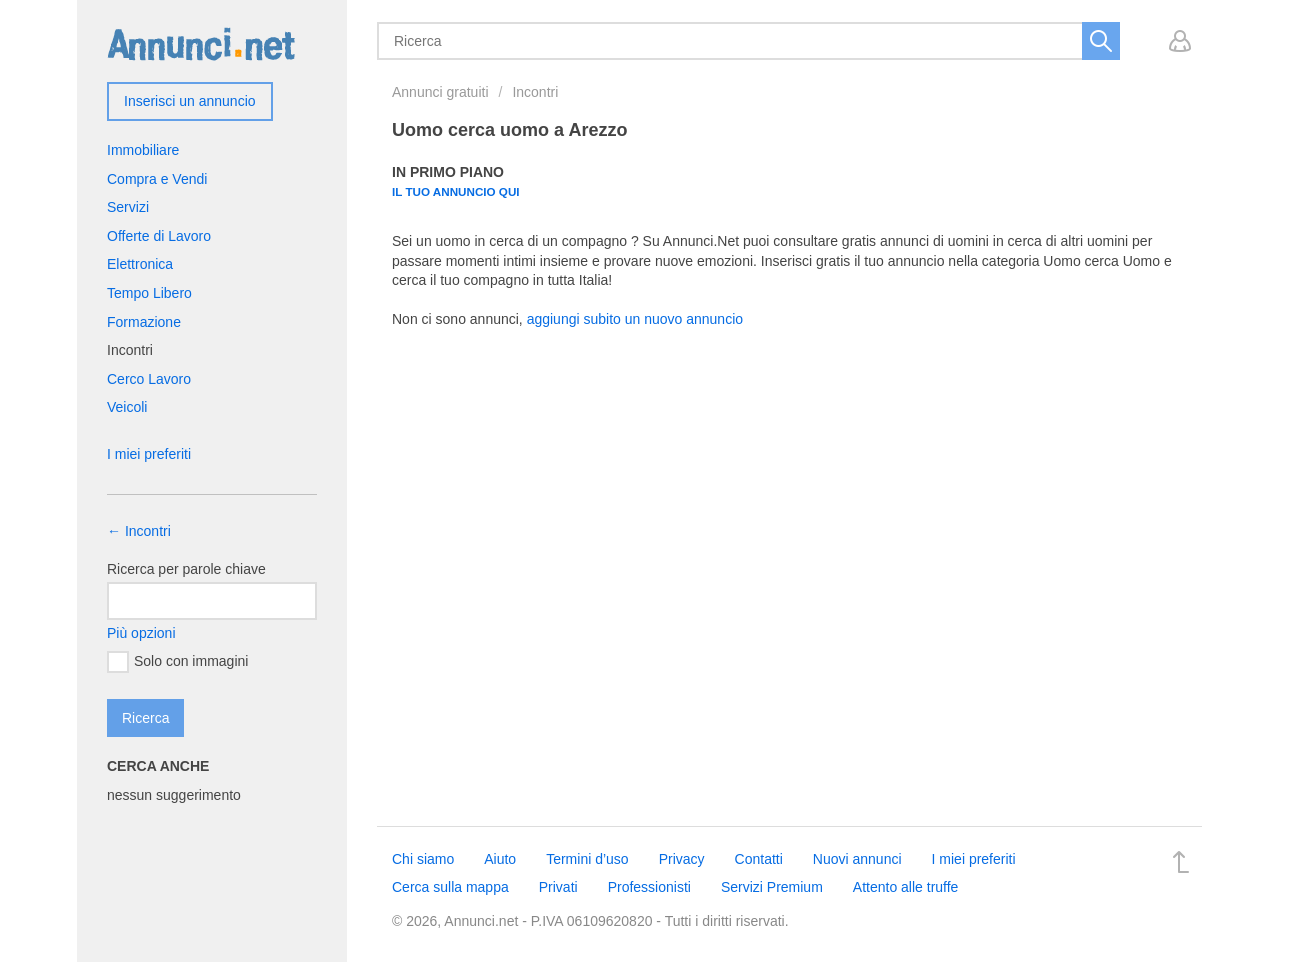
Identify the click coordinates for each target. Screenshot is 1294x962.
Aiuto (500, 859)
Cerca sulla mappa (450, 887)
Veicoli (127, 407)
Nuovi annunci (857, 859)
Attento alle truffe (906, 887)
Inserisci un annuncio (190, 101)
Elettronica (140, 264)
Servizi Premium (772, 887)
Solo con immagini (177, 662)
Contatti (759, 859)
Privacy (682, 859)
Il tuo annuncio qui (456, 191)
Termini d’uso (587, 859)
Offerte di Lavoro (159, 236)
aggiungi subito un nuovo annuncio (635, 319)
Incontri (535, 92)
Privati (558, 887)
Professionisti (649, 887)
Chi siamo (423, 859)
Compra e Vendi (157, 179)
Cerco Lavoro (149, 379)
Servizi (128, 207)
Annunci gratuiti (440, 92)
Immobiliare (143, 150)
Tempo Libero (149, 293)
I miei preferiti (149, 454)
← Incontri (139, 531)
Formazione (144, 322)
